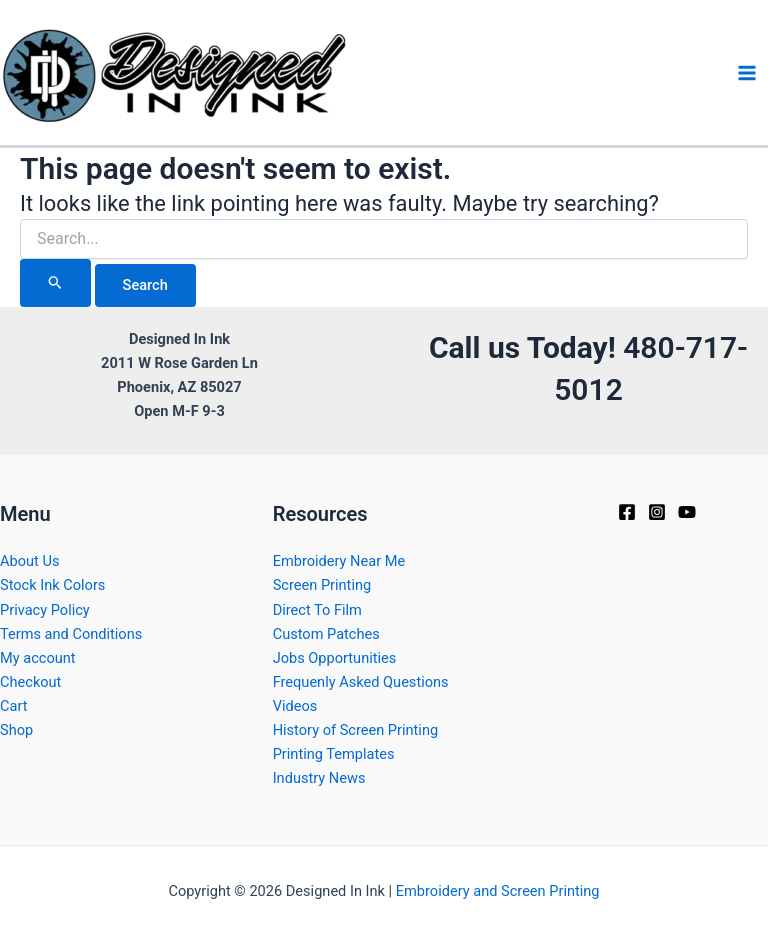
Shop (16, 730)
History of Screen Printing (356, 730)
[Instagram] (657, 512)
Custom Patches (326, 634)
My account (38, 658)
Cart (13, 706)
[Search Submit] (55, 283)
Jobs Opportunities (335, 658)
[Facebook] (627, 512)
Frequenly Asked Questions (361, 682)
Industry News (319, 778)
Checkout (30, 682)
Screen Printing (322, 585)
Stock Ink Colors (52, 585)
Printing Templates (334, 754)
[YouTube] (687, 512)
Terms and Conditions (71, 634)
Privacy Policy (45, 610)
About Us (29, 561)
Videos (295, 706)
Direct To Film (317, 610)
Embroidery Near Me (339, 561)
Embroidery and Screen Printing (498, 891)
